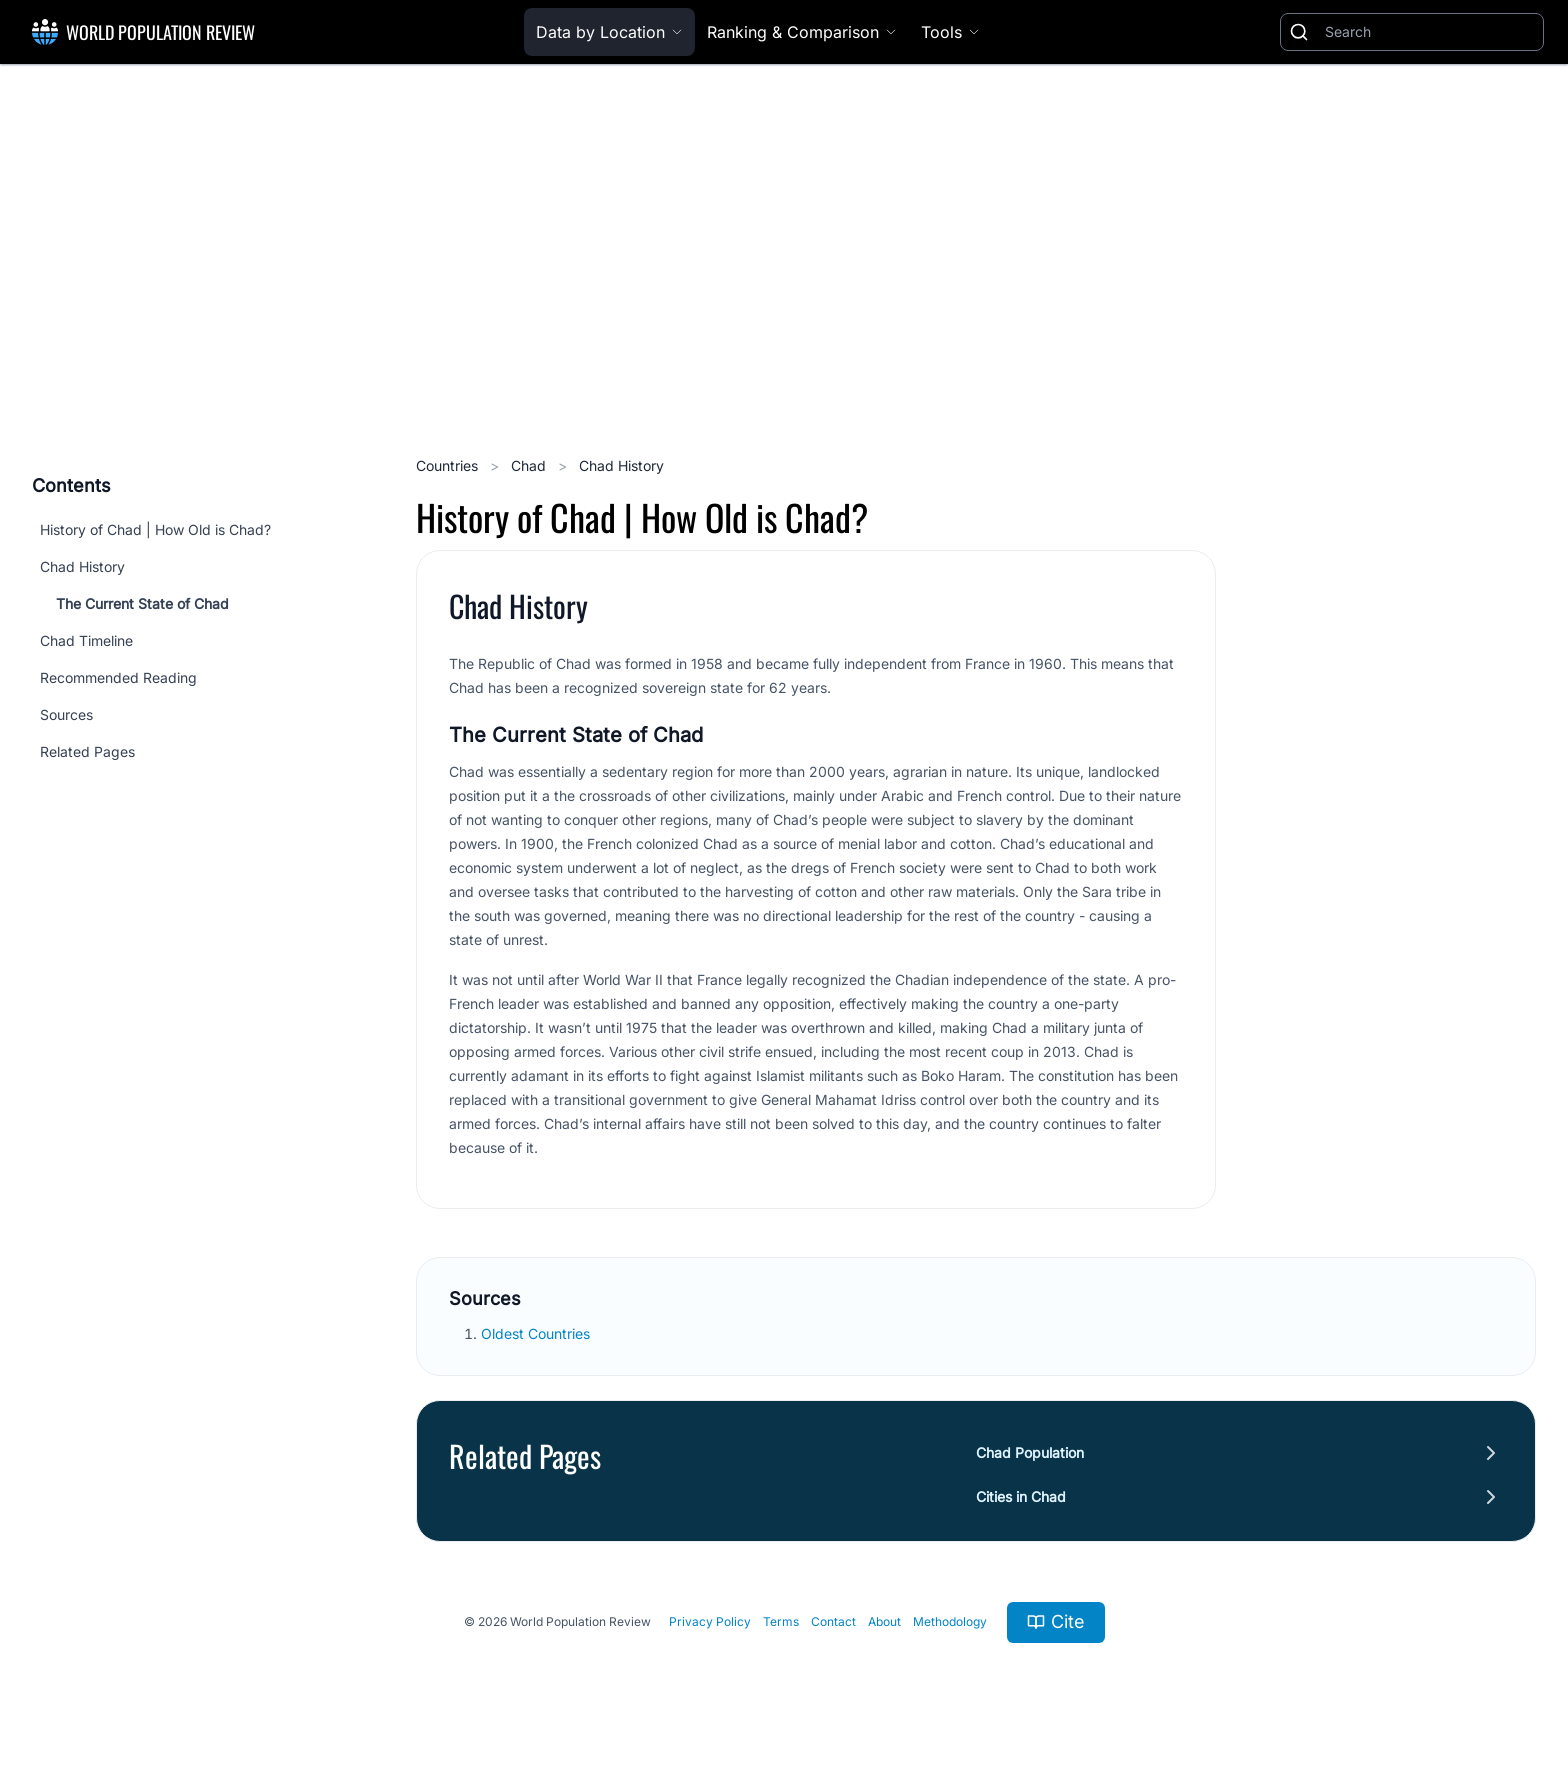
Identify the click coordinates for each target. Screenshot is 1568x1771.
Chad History (82, 566)
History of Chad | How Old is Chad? (155, 529)
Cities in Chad (1021, 1496)
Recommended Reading (118, 677)
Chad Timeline (86, 640)
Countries (449, 465)
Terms (781, 1621)
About (884, 1621)
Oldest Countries (537, 1333)
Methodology (950, 1621)
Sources (66, 714)
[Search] (1430, 32)
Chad (530, 465)
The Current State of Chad (142, 603)
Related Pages (87, 751)
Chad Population (1030, 1452)
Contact (833, 1621)
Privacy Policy (710, 1621)
